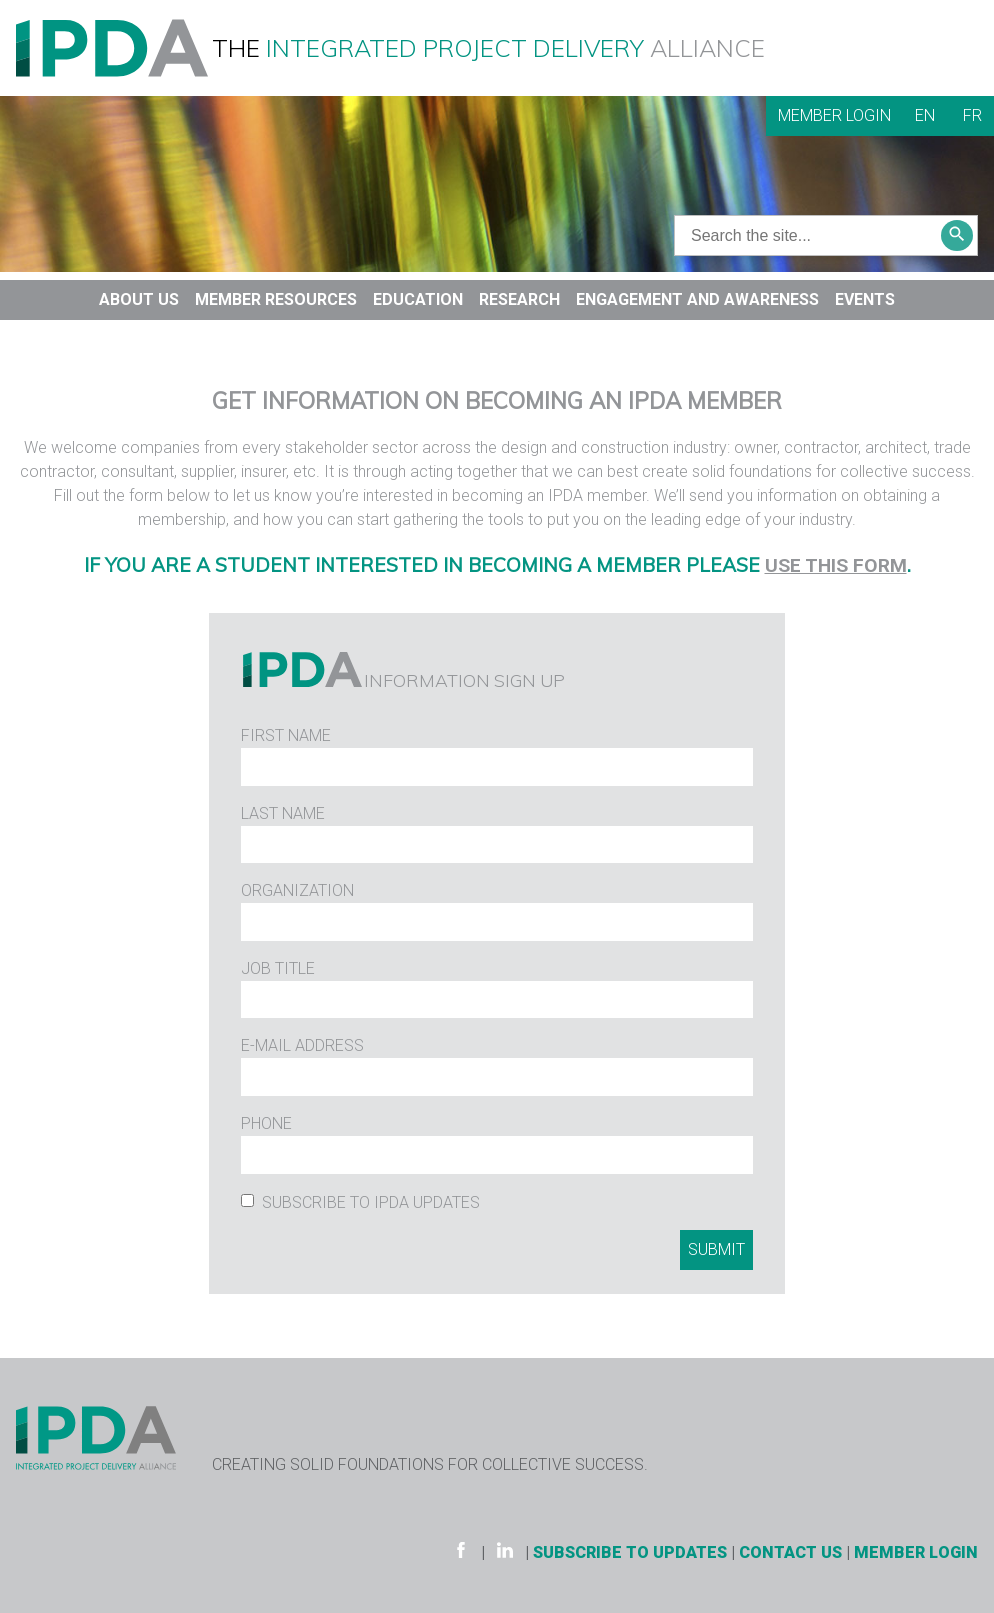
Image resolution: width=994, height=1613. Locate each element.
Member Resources (276, 299)
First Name (286, 735)
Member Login (834, 115)
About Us (139, 299)
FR (972, 115)
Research (519, 299)
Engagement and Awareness (697, 299)
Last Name (283, 813)
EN (925, 115)
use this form (836, 565)
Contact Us (790, 1552)
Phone (266, 1123)
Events (865, 299)
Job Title (278, 968)
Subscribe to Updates (630, 1552)
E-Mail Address (302, 1045)
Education (418, 299)
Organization (297, 890)
